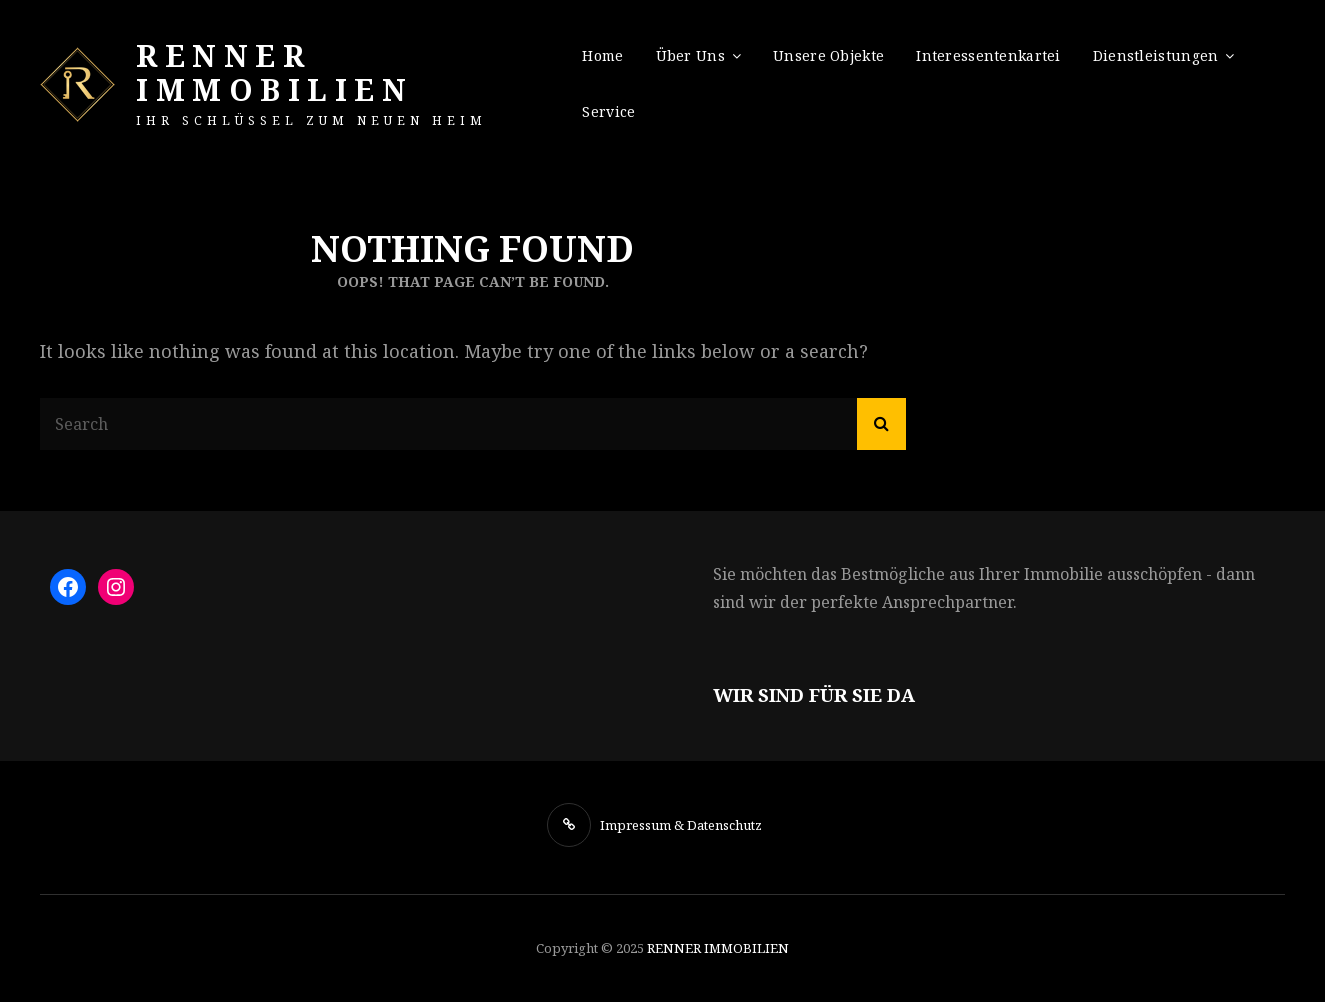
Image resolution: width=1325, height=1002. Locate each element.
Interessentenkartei (988, 55)
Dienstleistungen (1156, 55)
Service (608, 111)
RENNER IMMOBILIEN (274, 73)
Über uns (690, 55)
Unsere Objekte (828, 55)
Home (602, 55)
